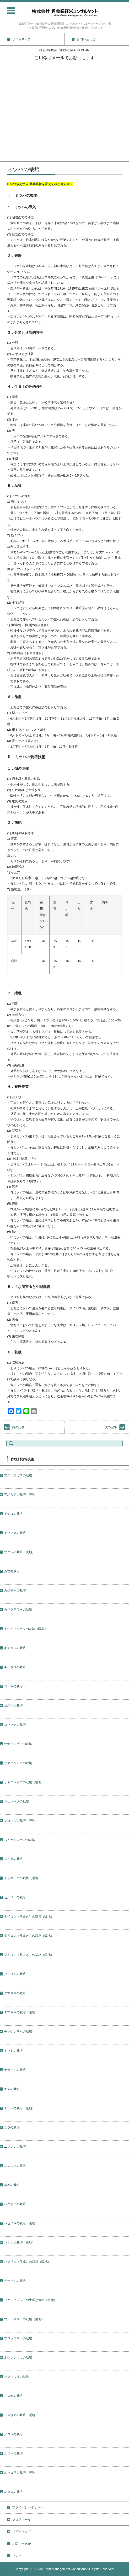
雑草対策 (6, 133)
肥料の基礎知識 (11, 120)
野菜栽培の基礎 (11, 102)
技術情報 (6, 89)
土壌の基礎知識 (11, 108)
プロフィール (9, 152)
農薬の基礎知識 (11, 114)
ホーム (4, 64)
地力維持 (6, 139)
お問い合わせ (9, 158)
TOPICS (5, 71)
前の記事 (18, 1427)
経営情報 (6, 145)
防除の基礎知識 (11, 127)
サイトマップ (21, 2531)
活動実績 (6, 77)
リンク (17, 2556)
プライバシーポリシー (27, 2507)
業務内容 (6, 83)
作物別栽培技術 (11, 96)
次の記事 (111, 1427)
